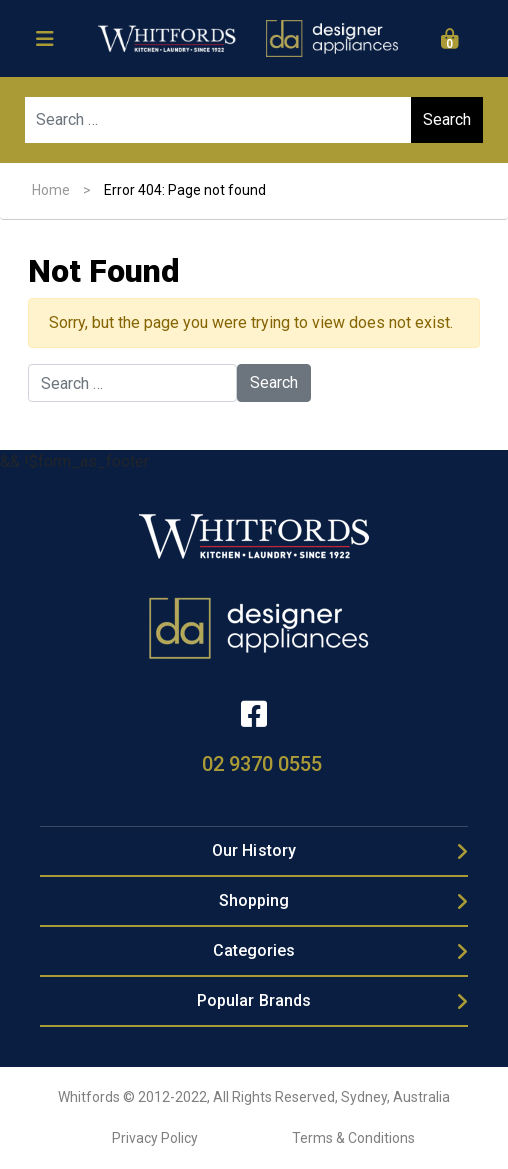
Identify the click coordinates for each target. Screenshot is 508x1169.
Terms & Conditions (353, 1138)
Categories (254, 950)
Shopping (254, 900)
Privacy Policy (155, 1138)
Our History (254, 850)
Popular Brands (254, 1000)
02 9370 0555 (262, 764)
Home (51, 190)
